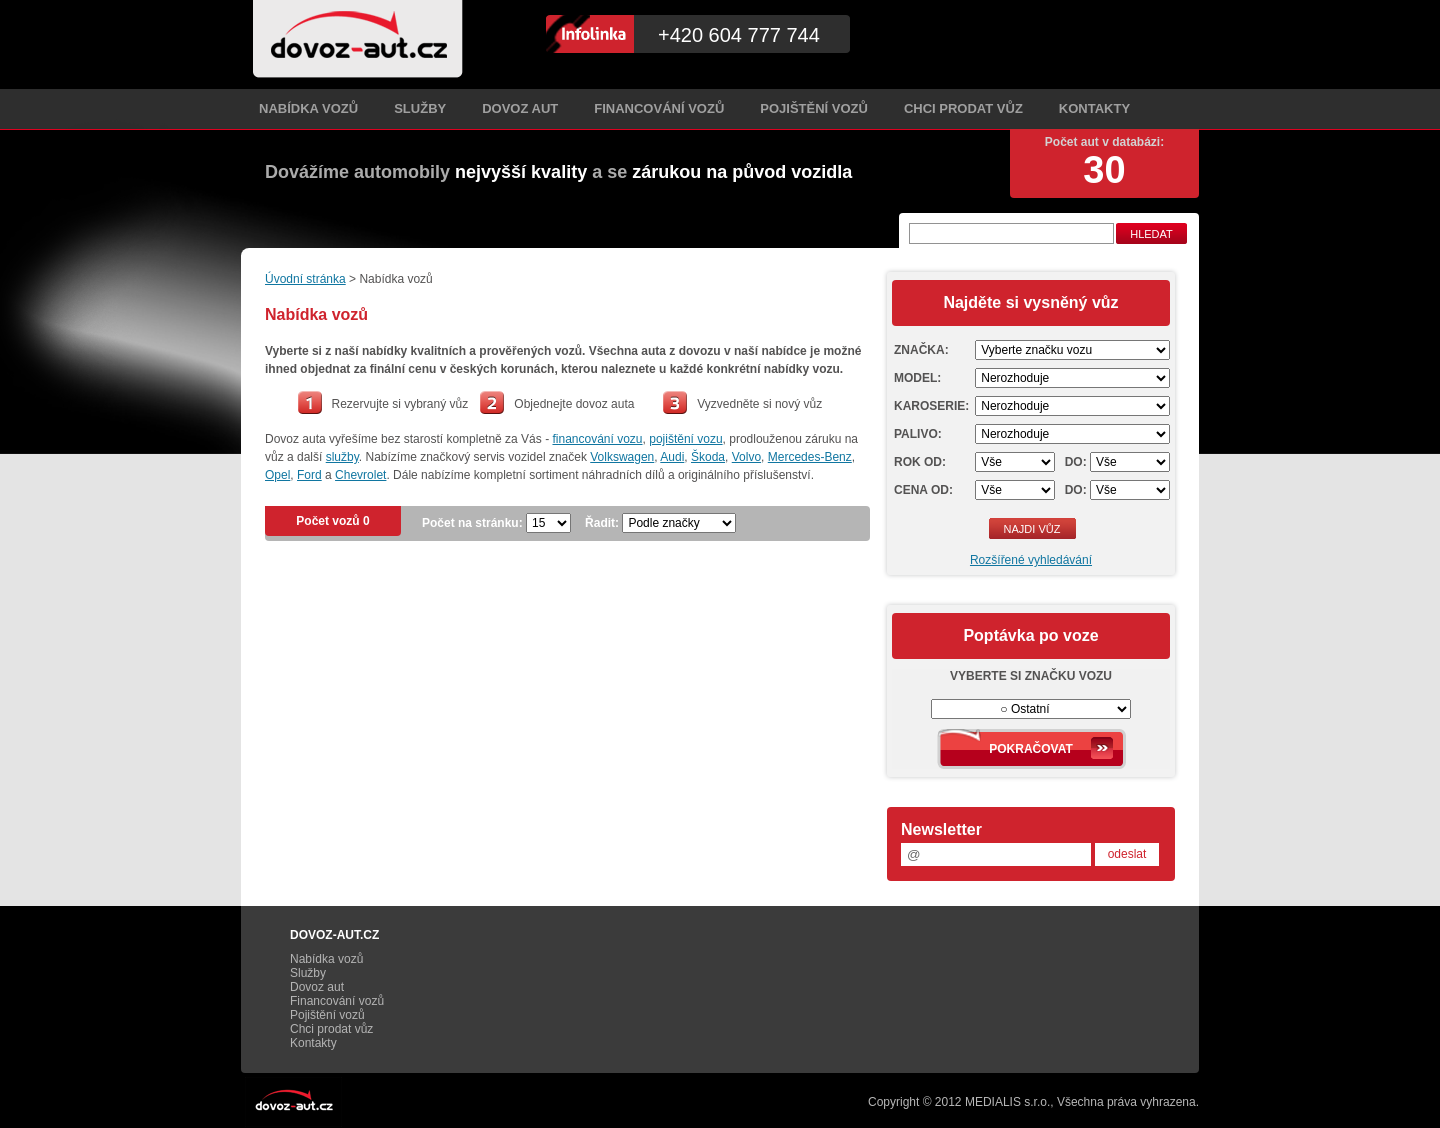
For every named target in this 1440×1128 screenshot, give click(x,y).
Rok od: (920, 462)
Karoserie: (931, 406)
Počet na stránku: (472, 523)
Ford (309, 475)
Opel (277, 475)
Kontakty (1094, 108)
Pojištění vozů (814, 108)
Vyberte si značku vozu (1031, 676)
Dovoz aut (520, 108)
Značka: (921, 350)
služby (342, 457)
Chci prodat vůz (963, 108)
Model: (917, 378)
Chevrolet (360, 475)
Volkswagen (622, 457)
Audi (672, 457)
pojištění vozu (685, 439)
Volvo (746, 457)
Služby (420, 108)
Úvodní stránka (305, 279)
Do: (1076, 462)
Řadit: (602, 523)
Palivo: (918, 434)
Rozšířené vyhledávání (1031, 560)
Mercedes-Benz (810, 457)
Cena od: (923, 490)
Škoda (708, 457)
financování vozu (597, 439)
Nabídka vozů (308, 108)
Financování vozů (659, 108)
